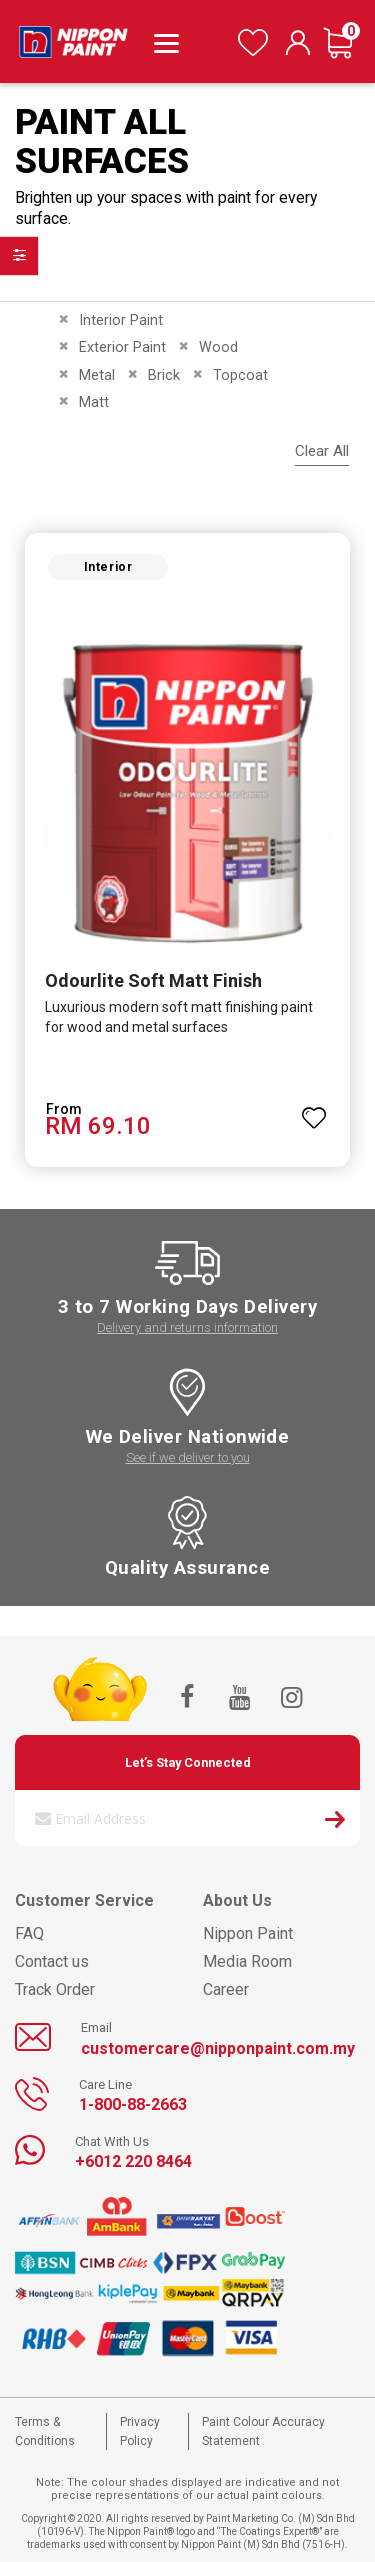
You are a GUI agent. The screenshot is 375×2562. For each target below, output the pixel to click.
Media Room (247, 1961)
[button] (314, 1109)
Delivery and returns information (187, 1327)
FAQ (29, 1933)
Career (226, 1989)
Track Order (55, 1989)
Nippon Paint (248, 1933)
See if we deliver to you (188, 1457)
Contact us (52, 1961)
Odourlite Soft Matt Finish (153, 980)
